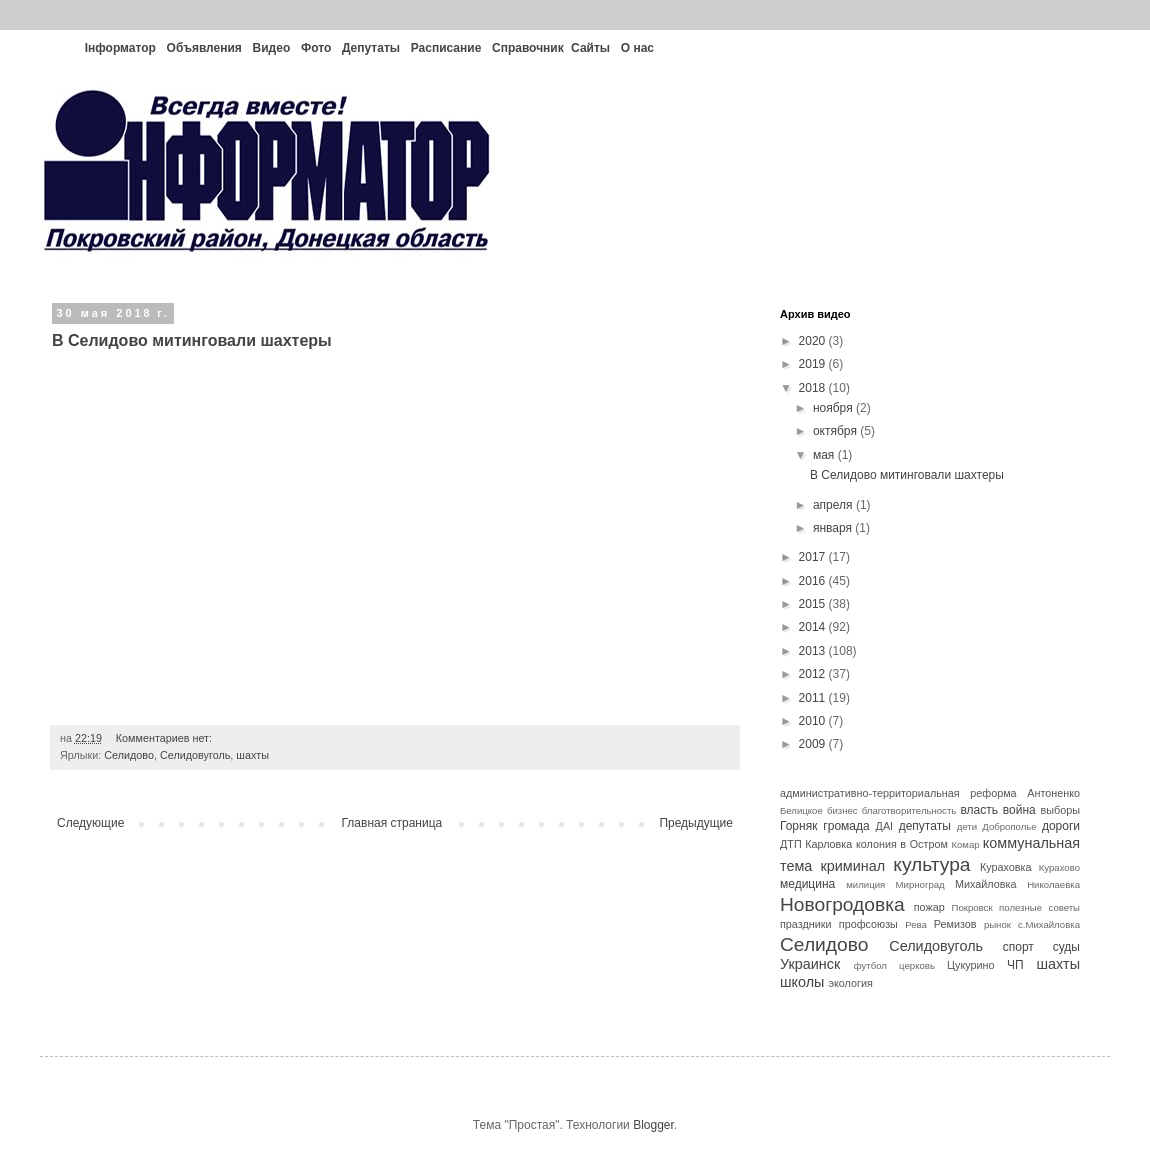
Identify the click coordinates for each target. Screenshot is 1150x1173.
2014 (814, 627)
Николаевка (1053, 884)
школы (802, 982)
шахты (252, 755)
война (1019, 810)
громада (846, 826)
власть (979, 810)
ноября (834, 408)
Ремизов (955, 924)
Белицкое (801, 810)
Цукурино (971, 965)
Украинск (810, 964)
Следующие (90, 823)
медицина (807, 884)
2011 (814, 698)
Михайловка (985, 884)
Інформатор (120, 48)
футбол (870, 965)
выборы (1060, 810)
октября (836, 431)
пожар (929, 907)
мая (825, 455)
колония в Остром (902, 844)
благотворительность (909, 810)
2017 (814, 557)
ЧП (1015, 965)
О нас (637, 48)
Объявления (204, 48)
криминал (853, 866)
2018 (814, 388)
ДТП (791, 844)
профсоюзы (868, 924)
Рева (916, 924)
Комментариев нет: (164, 738)
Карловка (828, 844)
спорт (1018, 947)
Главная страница (392, 823)
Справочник (528, 48)
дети (967, 826)
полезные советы (1039, 907)
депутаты (925, 826)
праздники (806, 924)
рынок (997, 924)
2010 (814, 721)
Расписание (446, 48)
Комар (965, 844)
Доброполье (1009, 826)
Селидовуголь (195, 755)
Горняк (798, 826)
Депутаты (371, 48)
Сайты (590, 48)
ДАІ (885, 826)
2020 (814, 341)
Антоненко (1053, 793)
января (834, 528)
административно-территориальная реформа (898, 793)
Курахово (1059, 867)
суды (1066, 947)
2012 (814, 674)
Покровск (972, 907)
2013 (814, 651)
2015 (814, 604)
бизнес (842, 810)
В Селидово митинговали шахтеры (192, 340)
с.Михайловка (1049, 924)
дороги (1061, 826)
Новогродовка (842, 904)
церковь (917, 965)
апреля (834, 505)
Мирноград (920, 884)
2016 (814, 581)
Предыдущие (696, 823)
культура (931, 864)
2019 (814, 364)
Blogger (653, 1125)
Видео (272, 48)
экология (850, 983)
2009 (814, 744)
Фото (316, 48)
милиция (865, 884)
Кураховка (1006, 867)
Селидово (129, 755)
